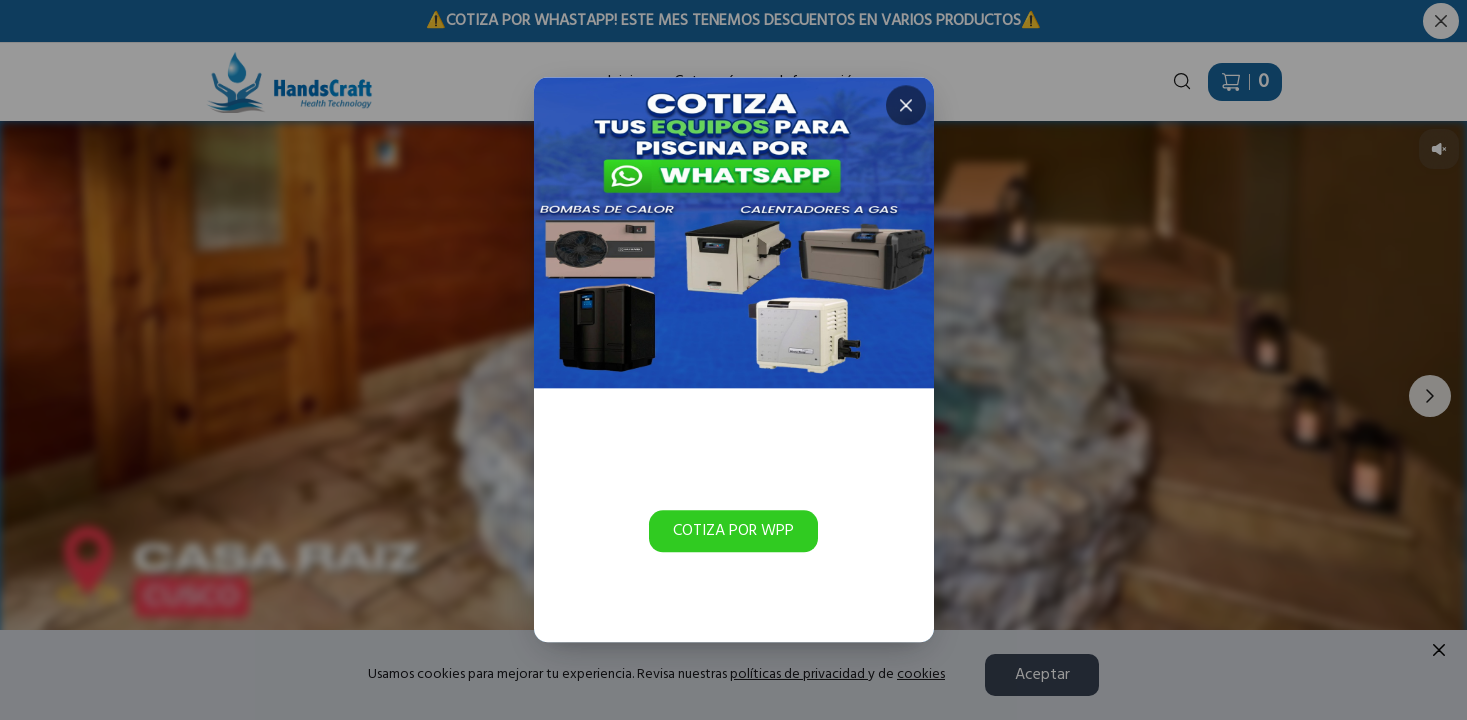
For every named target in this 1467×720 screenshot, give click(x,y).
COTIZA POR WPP (733, 531)
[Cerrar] (905, 105)
